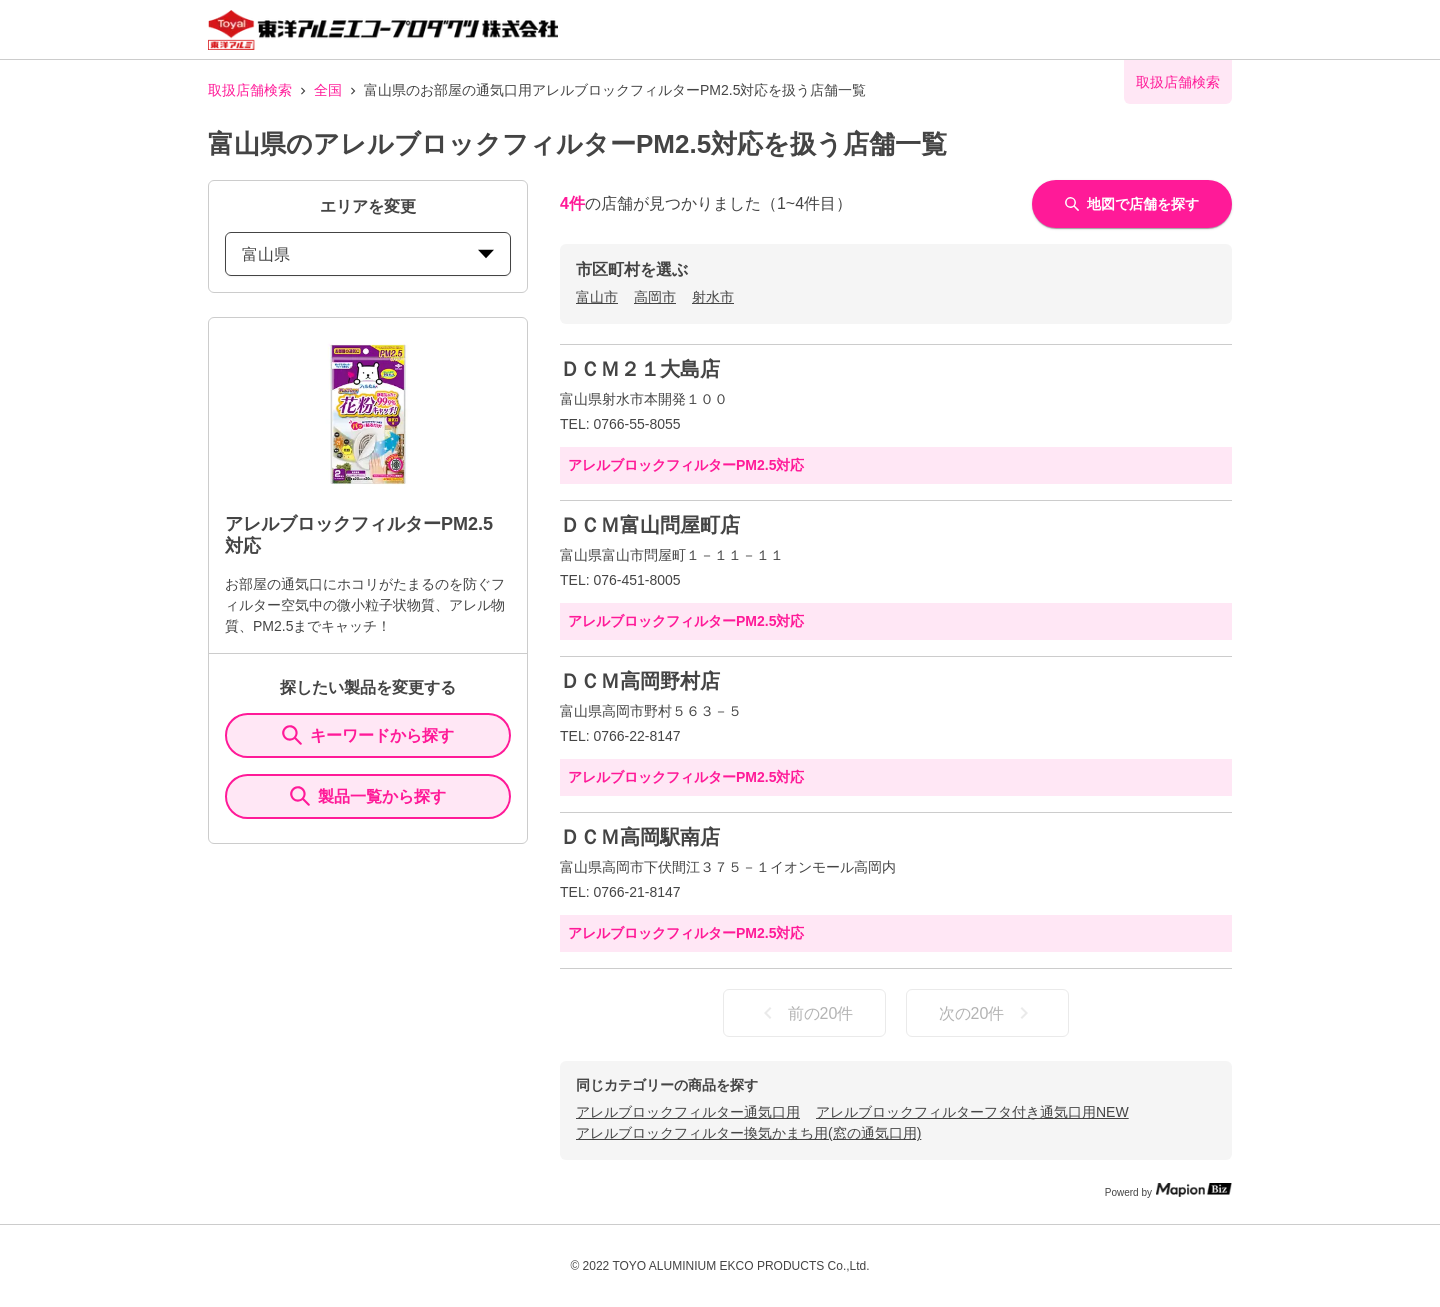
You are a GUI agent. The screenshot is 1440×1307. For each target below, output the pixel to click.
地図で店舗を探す (1132, 204)
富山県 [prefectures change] (368, 254)
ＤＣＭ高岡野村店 (640, 681)
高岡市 (655, 297)
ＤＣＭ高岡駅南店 (640, 837)
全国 (328, 90)
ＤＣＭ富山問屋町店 (650, 525)
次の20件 (988, 1013)
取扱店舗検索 (250, 90)
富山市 (597, 297)
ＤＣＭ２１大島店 (640, 369)
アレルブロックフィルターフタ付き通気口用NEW (972, 1112)
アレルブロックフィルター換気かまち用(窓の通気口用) (748, 1133)
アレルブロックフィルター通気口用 (688, 1112)
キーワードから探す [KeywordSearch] (368, 735)
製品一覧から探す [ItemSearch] (368, 796)
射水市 (713, 297)
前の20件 (805, 1013)
